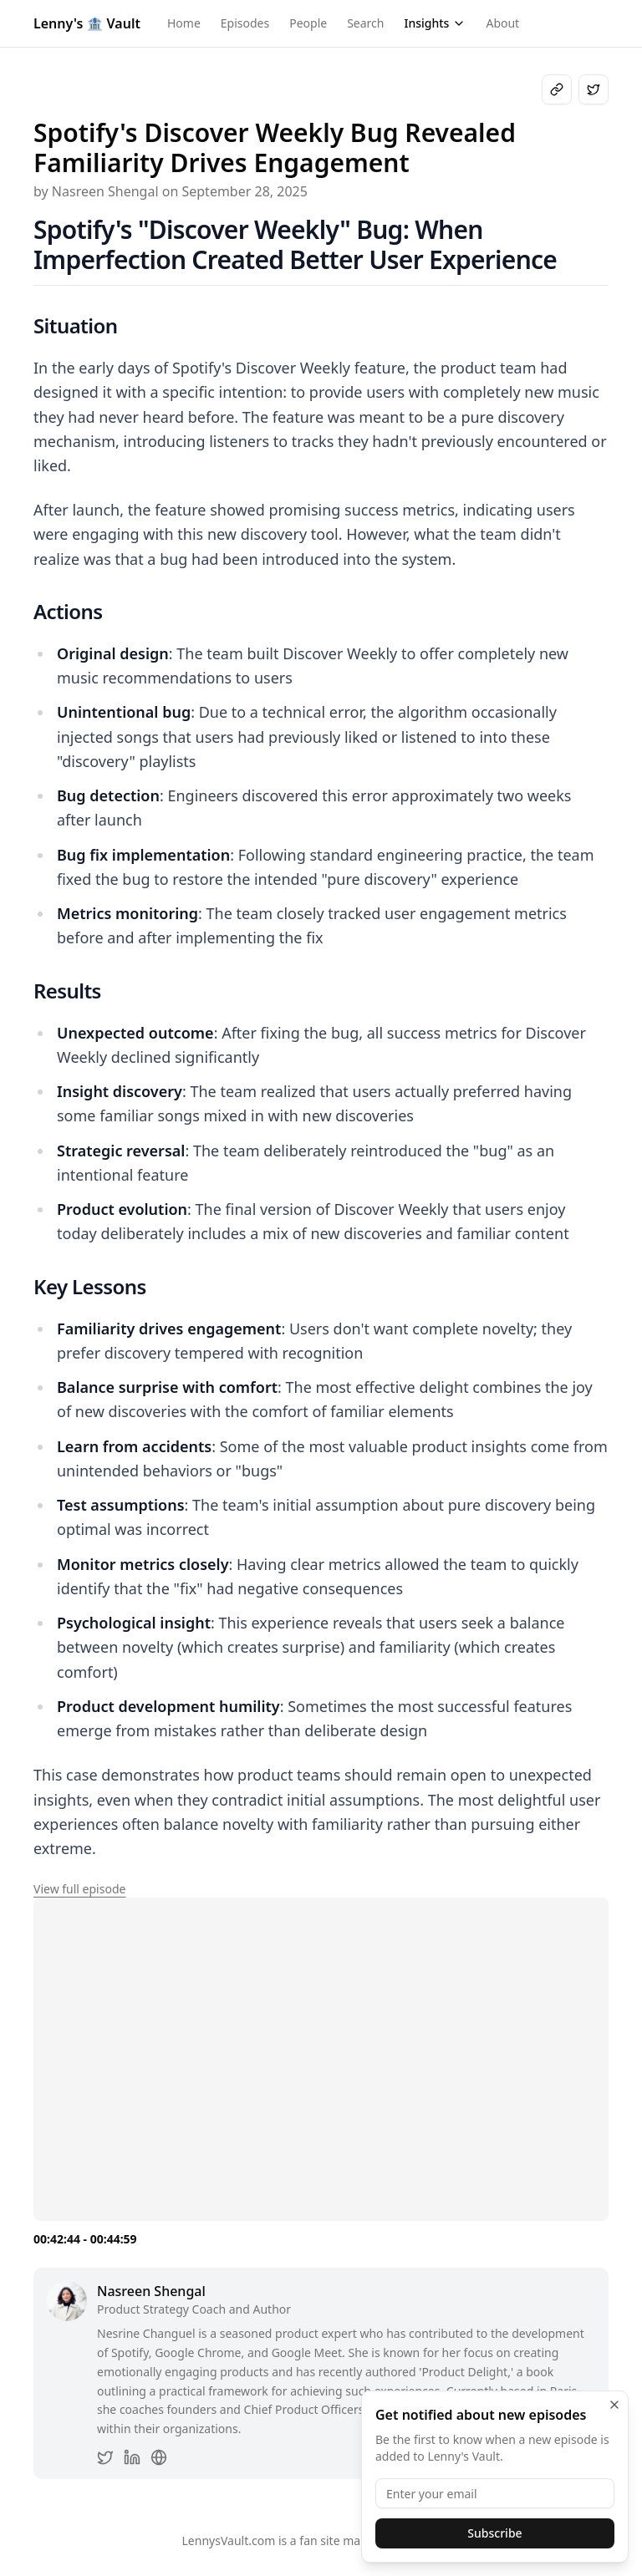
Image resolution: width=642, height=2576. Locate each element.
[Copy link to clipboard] (557, 89)
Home (184, 23)
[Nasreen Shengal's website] (158, 2457)
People (308, 23)
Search (365, 23)
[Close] (614, 2404)
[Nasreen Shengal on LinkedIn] (132, 2457)
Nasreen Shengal (151, 2291)
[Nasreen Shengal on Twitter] (105, 2457)
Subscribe (494, 2533)
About (502, 23)
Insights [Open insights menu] (435, 23)
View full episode (79, 1889)
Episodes (245, 23)
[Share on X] (593, 89)
